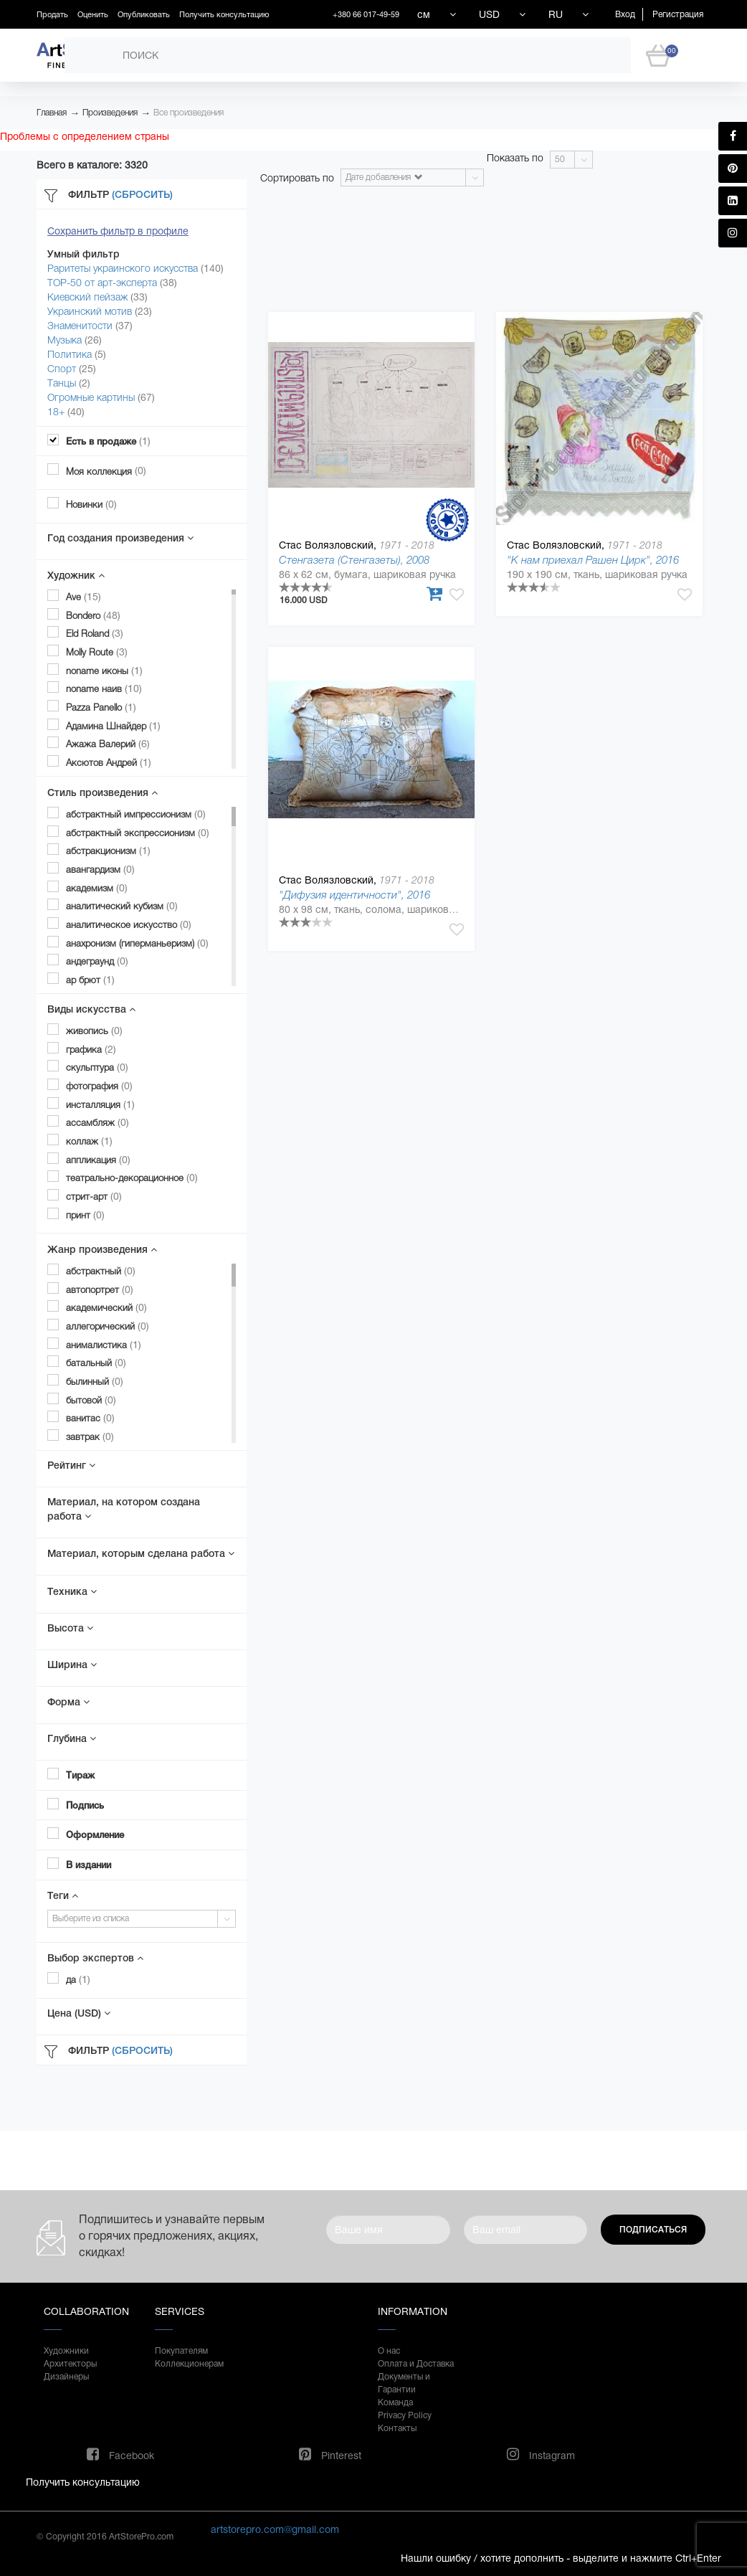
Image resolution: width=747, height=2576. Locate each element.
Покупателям (181, 2351)
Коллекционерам (189, 2364)
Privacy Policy (405, 2415)
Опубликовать (144, 14)
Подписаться (653, 2230)
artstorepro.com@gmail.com (275, 2529)
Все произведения (188, 113)
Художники (66, 2351)
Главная (52, 113)
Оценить (92, 14)
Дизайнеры (66, 2377)
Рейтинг (71, 1465)
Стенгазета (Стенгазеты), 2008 (354, 560)
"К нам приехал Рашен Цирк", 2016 (593, 560)
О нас (389, 2351)
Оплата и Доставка (416, 2364)
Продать (52, 14)
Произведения (110, 113)
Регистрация (677, 14)
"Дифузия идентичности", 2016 (354, 895)
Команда (395, 2402)
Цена (78, 2013)
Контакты (397, 2428)
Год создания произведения (120, 538)
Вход (625, 14)
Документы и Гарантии (404, 2383)
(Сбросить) (142, 194)
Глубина (71, 1738)
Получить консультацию (224, 14)
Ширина (72, 1664)
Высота (70, 1628)
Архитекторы (70, 2364)
